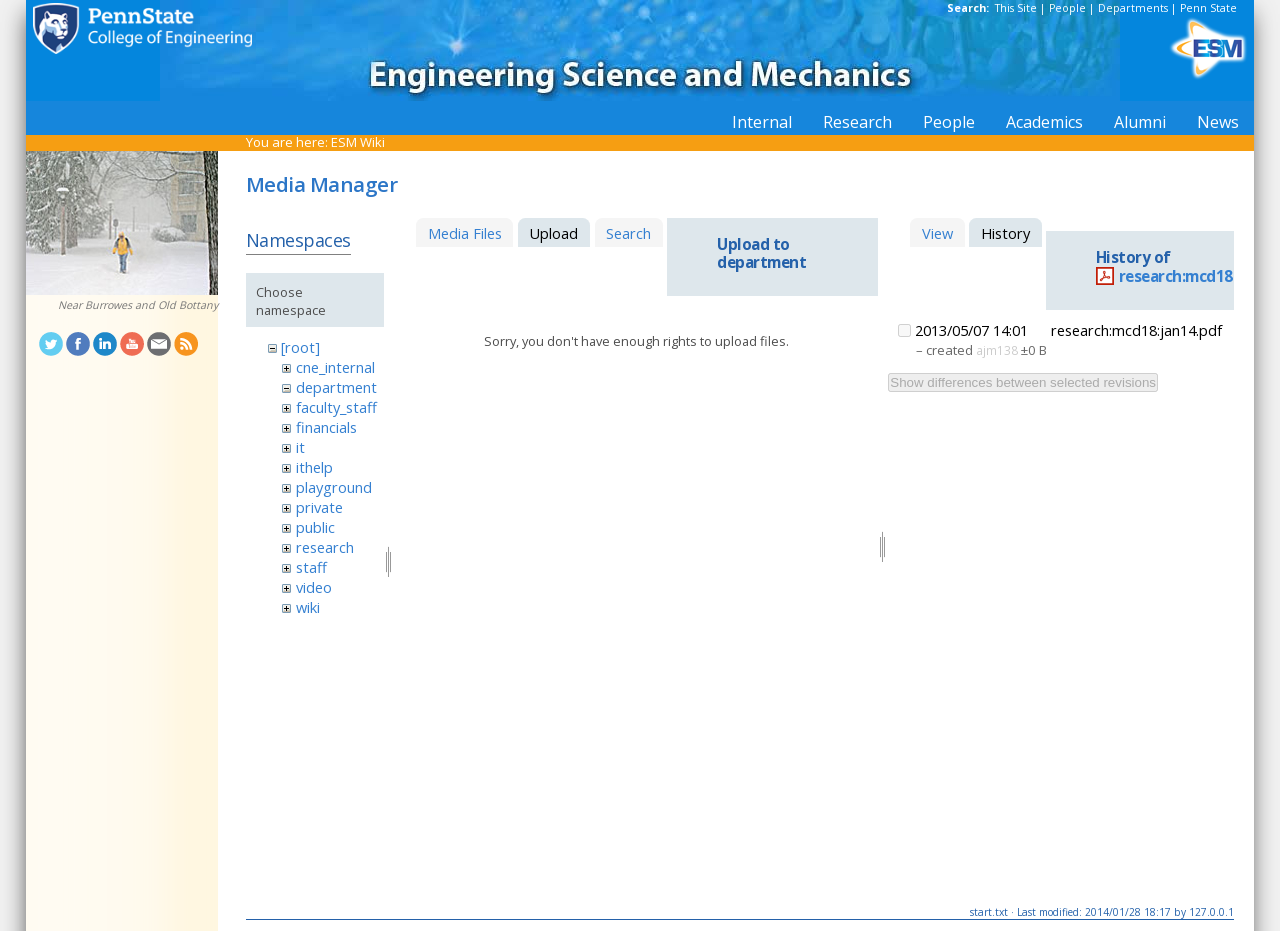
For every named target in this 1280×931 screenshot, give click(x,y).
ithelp (314, 467)
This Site (1016, 8)
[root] (300, 347)
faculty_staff (336, 407)
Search (628, 233)
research (325, 547)
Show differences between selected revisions (1023, 382)
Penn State (1208, 8)
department (336, 387)
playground (334, 487)
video (314, 587)
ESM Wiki (358, 142)
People (1067, 8)
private (319, 507)
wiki (308, 607)
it (300, 447)
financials (326, 427)
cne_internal (335, 367)
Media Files (465, 233)
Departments (1133, 8)
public (315, 527)
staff (311, 567)
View (937, 233)
